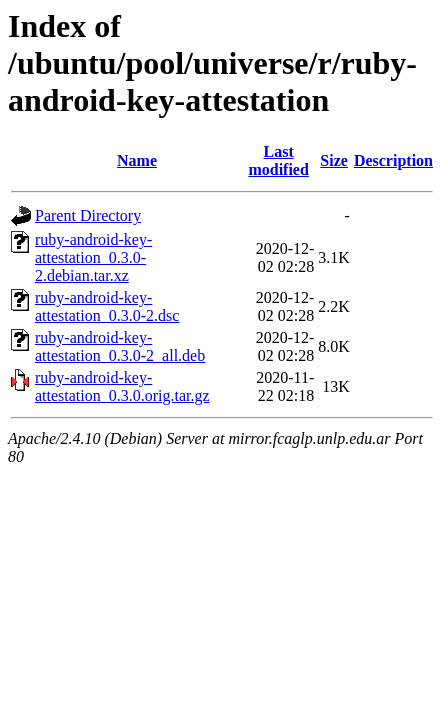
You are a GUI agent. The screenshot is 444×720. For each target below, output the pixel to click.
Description (393, 160)
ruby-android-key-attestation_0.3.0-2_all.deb (120, 346)
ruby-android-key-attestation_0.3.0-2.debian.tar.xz (93, 257)
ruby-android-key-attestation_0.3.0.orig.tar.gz (122, 386)
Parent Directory (88, 215)
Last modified (278, 160)
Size (334, 160)
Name (137, 160)
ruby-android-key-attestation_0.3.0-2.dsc (107, 306)
